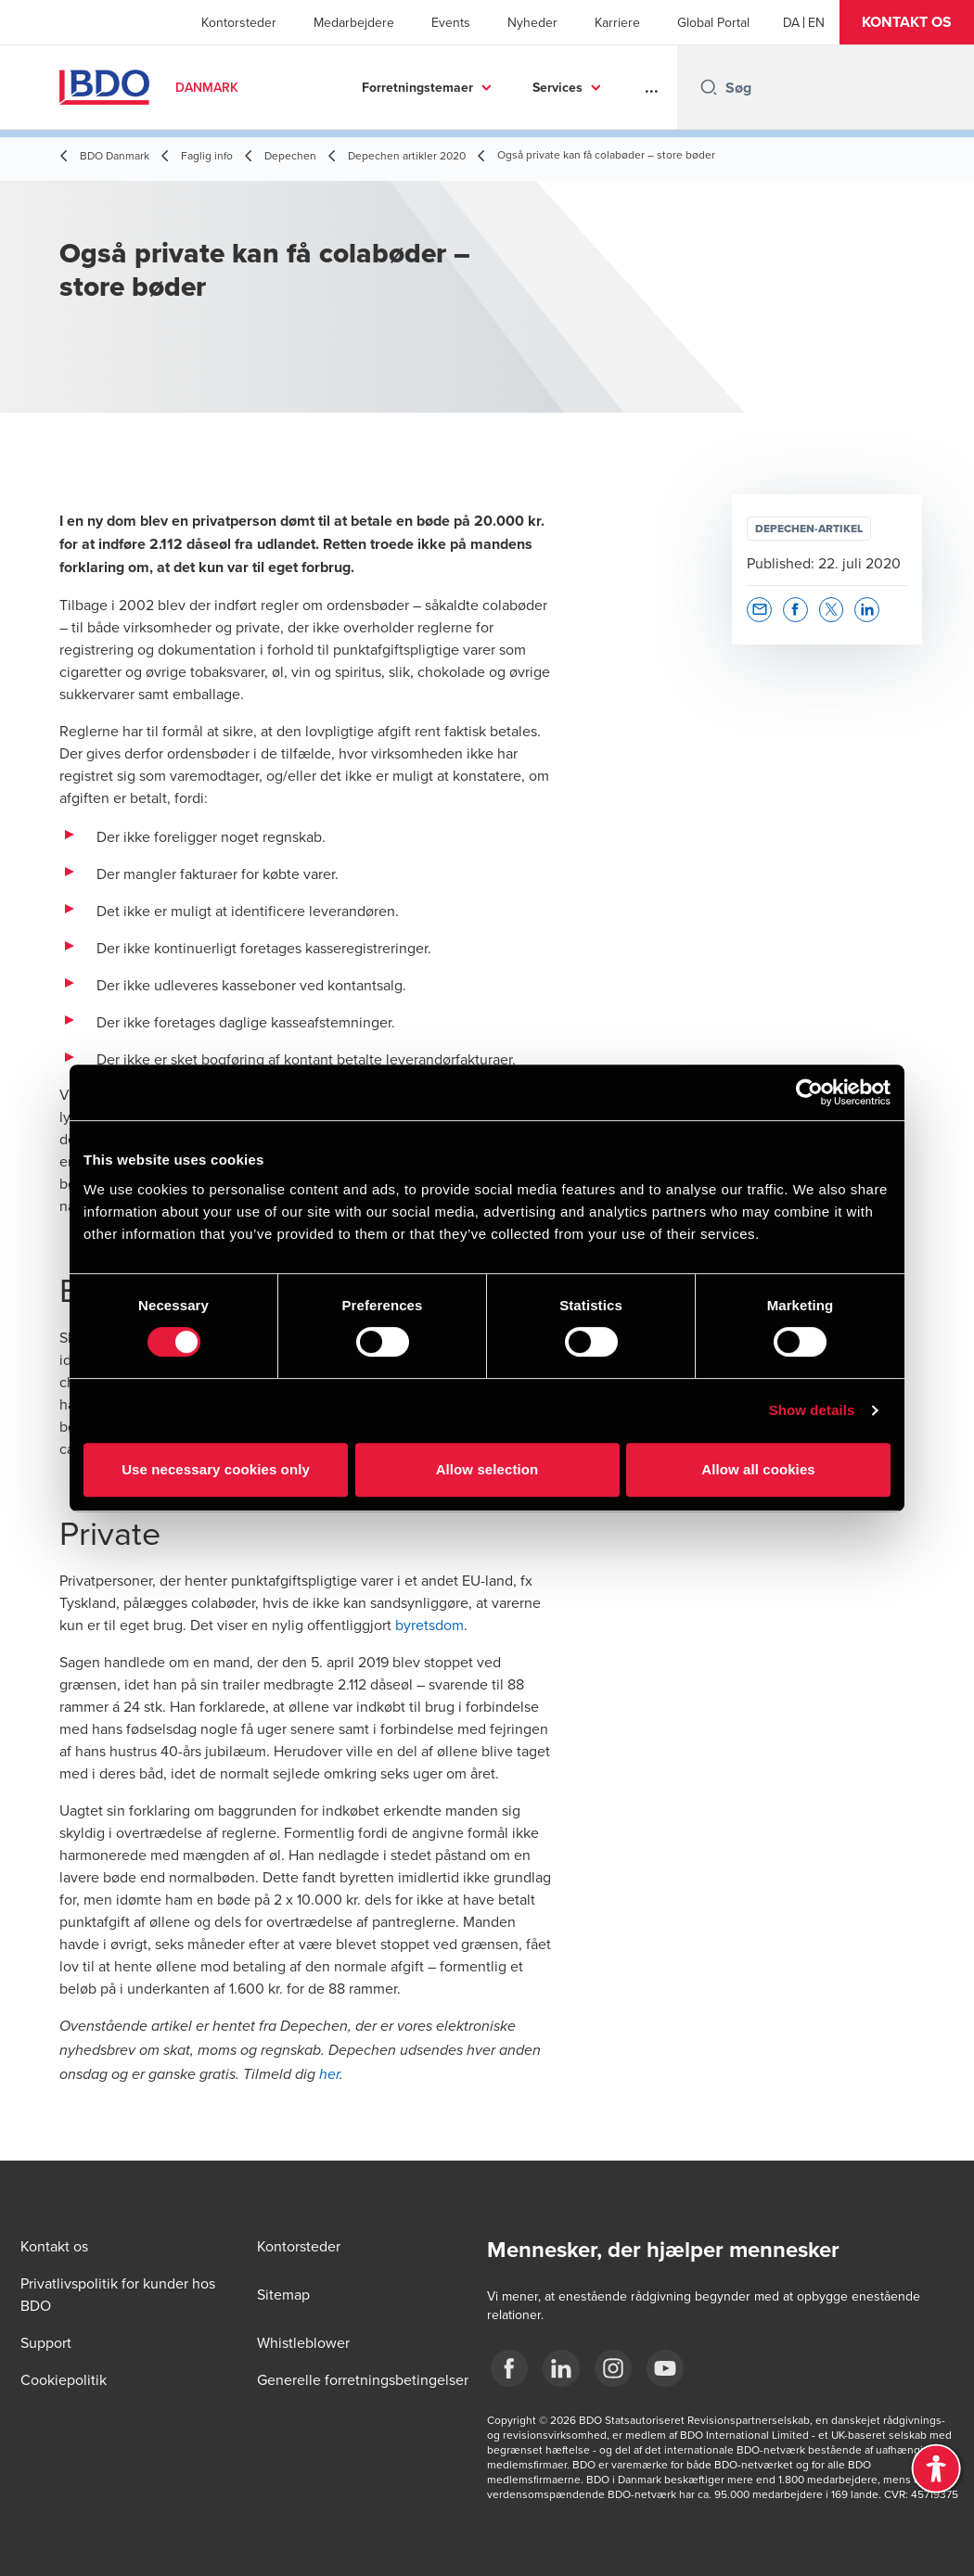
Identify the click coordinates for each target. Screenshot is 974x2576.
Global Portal (713, 22)
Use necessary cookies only (216, 1469)
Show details (812, 1410)
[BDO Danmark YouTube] (665, 2368)
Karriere (617, 22)
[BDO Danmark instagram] (613, 2368)
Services (557, 87)
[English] (816, 22)
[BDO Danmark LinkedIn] (561, 2368)
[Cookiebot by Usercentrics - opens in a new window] (809, 1092)
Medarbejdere (354, 22)
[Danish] (791, 22)
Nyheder (532, 22)
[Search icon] (708, 87)
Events (450, 22)
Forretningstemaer (417, 87)
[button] (906, 22)
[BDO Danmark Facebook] (509, 2368)
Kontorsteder (238, 22)
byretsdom (429, 1624)
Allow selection (487, 1469)
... (652, 87)
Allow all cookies (758, 1469)
